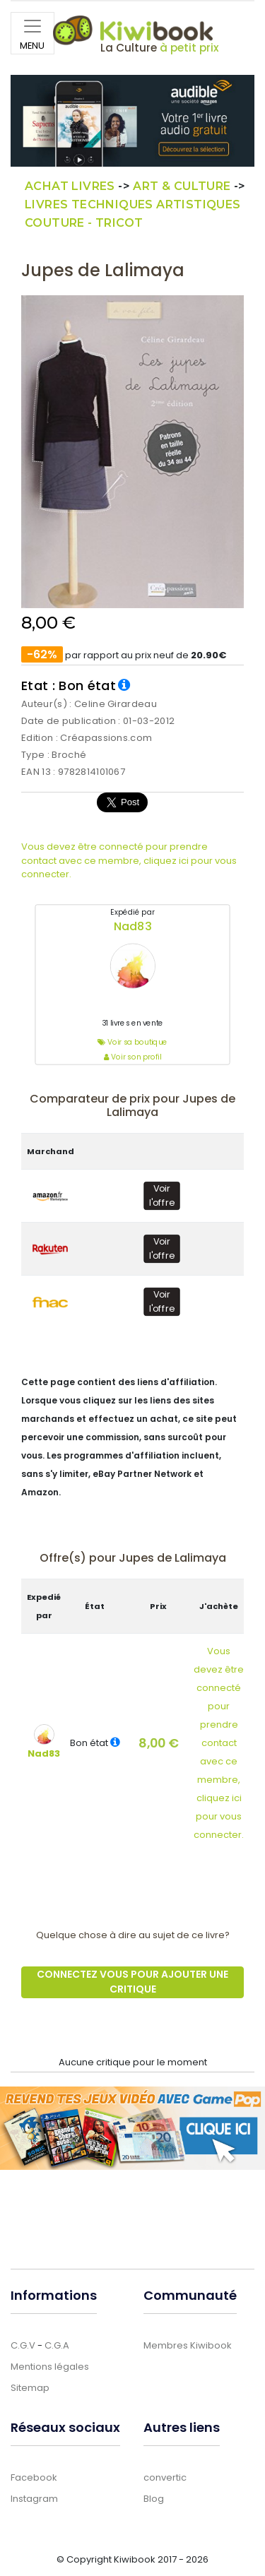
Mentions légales (50, 2366)
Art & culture (181, 186)
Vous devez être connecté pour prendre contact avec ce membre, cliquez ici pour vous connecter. (129, 860)
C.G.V (23, 2345)
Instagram (34, 2498)
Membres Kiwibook (187, 2345)
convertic (165, 2477)
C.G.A (57, 2345)
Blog (153, 2498)
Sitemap (30, 2387)
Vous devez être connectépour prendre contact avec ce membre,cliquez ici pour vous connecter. (219, 1742)
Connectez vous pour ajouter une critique (132, 1981)
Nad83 (133, 926)
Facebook (34, 2477)
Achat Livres (70, 186)
